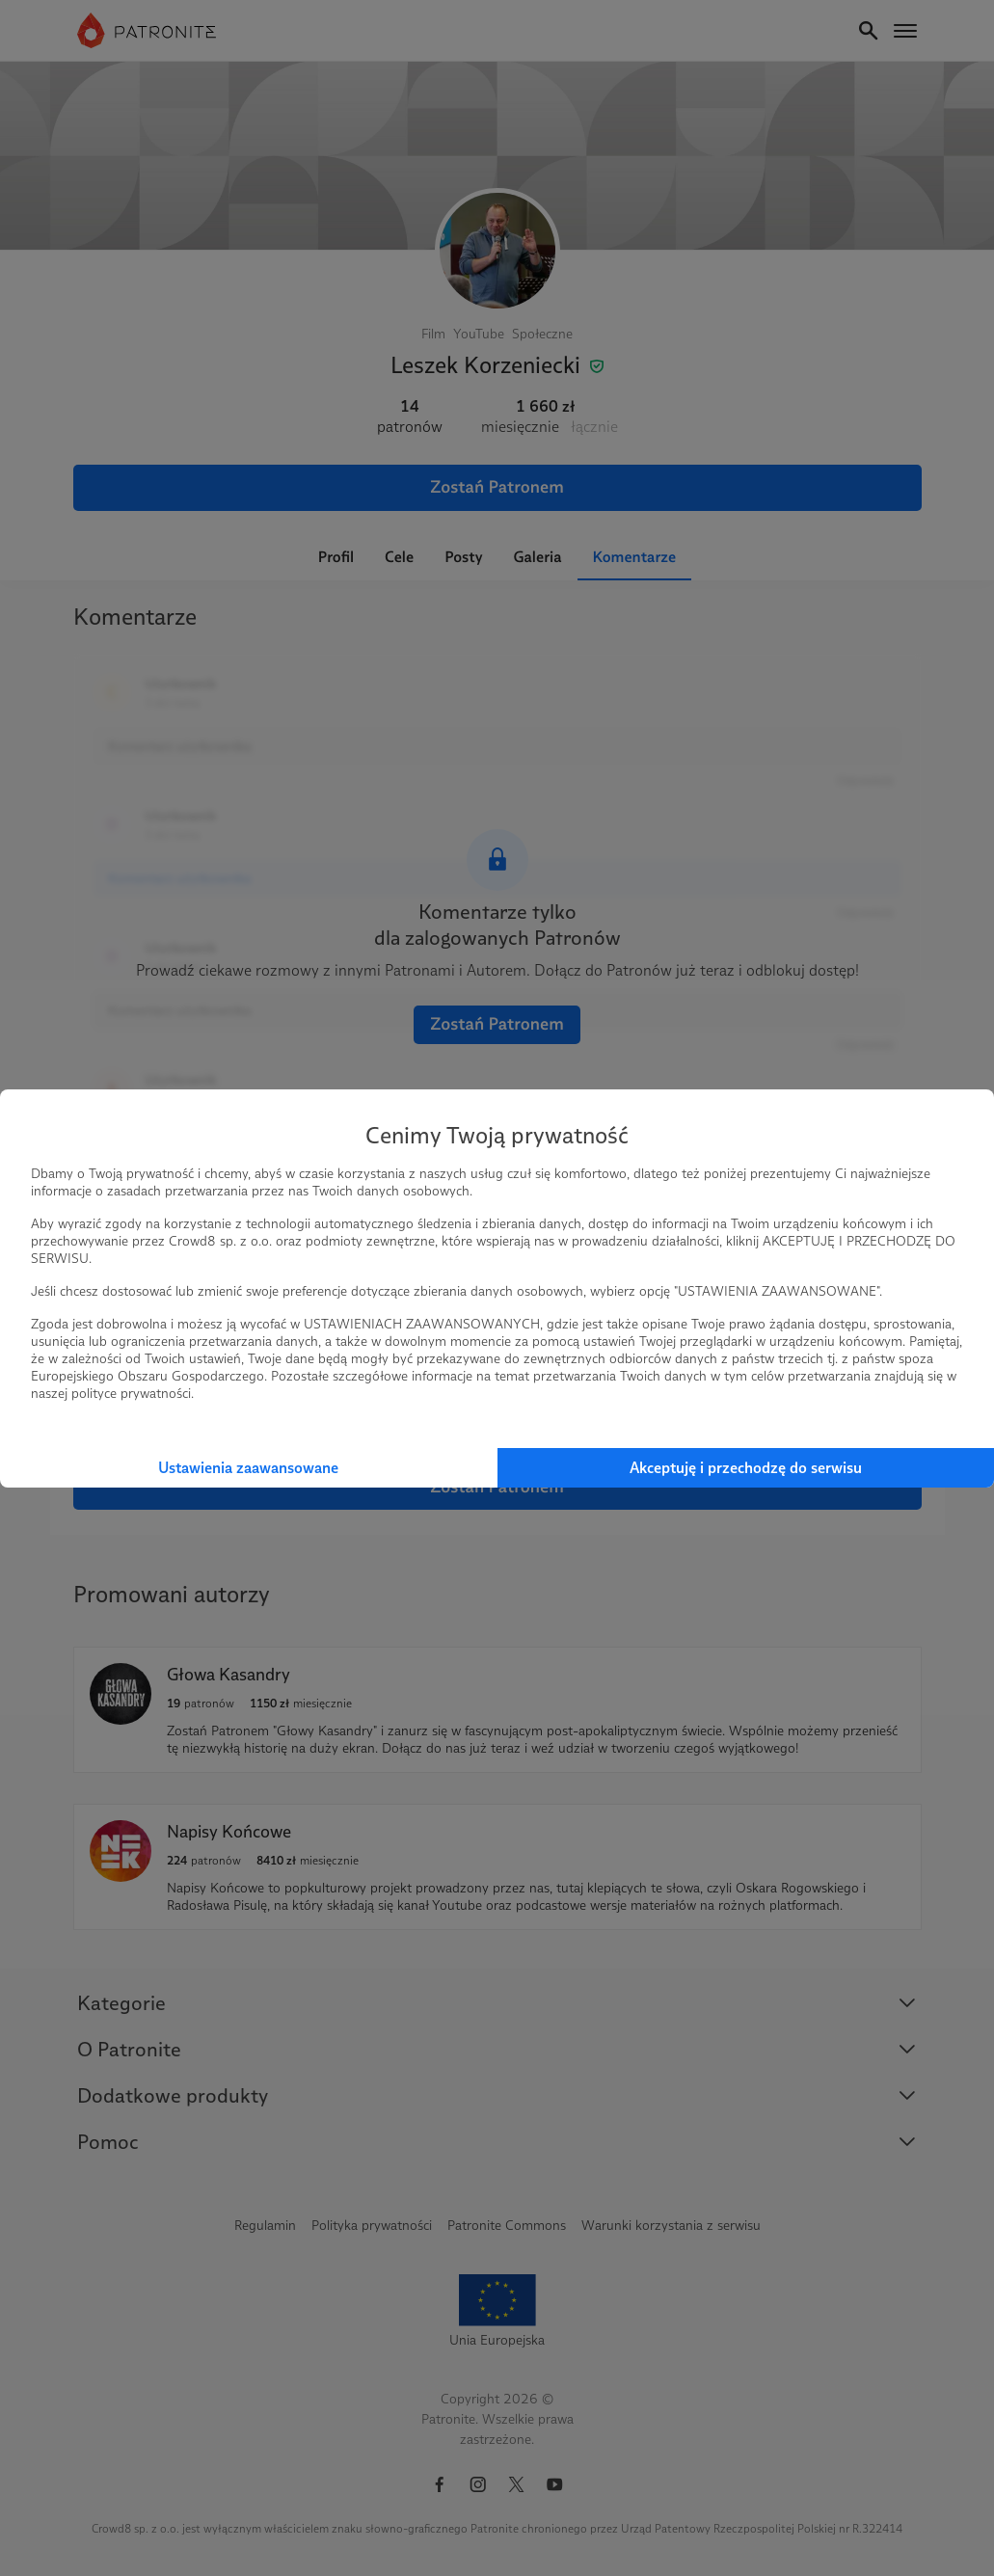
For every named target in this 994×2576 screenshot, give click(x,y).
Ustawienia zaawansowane (248, 1468)
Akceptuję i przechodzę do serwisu (746, 1468)
